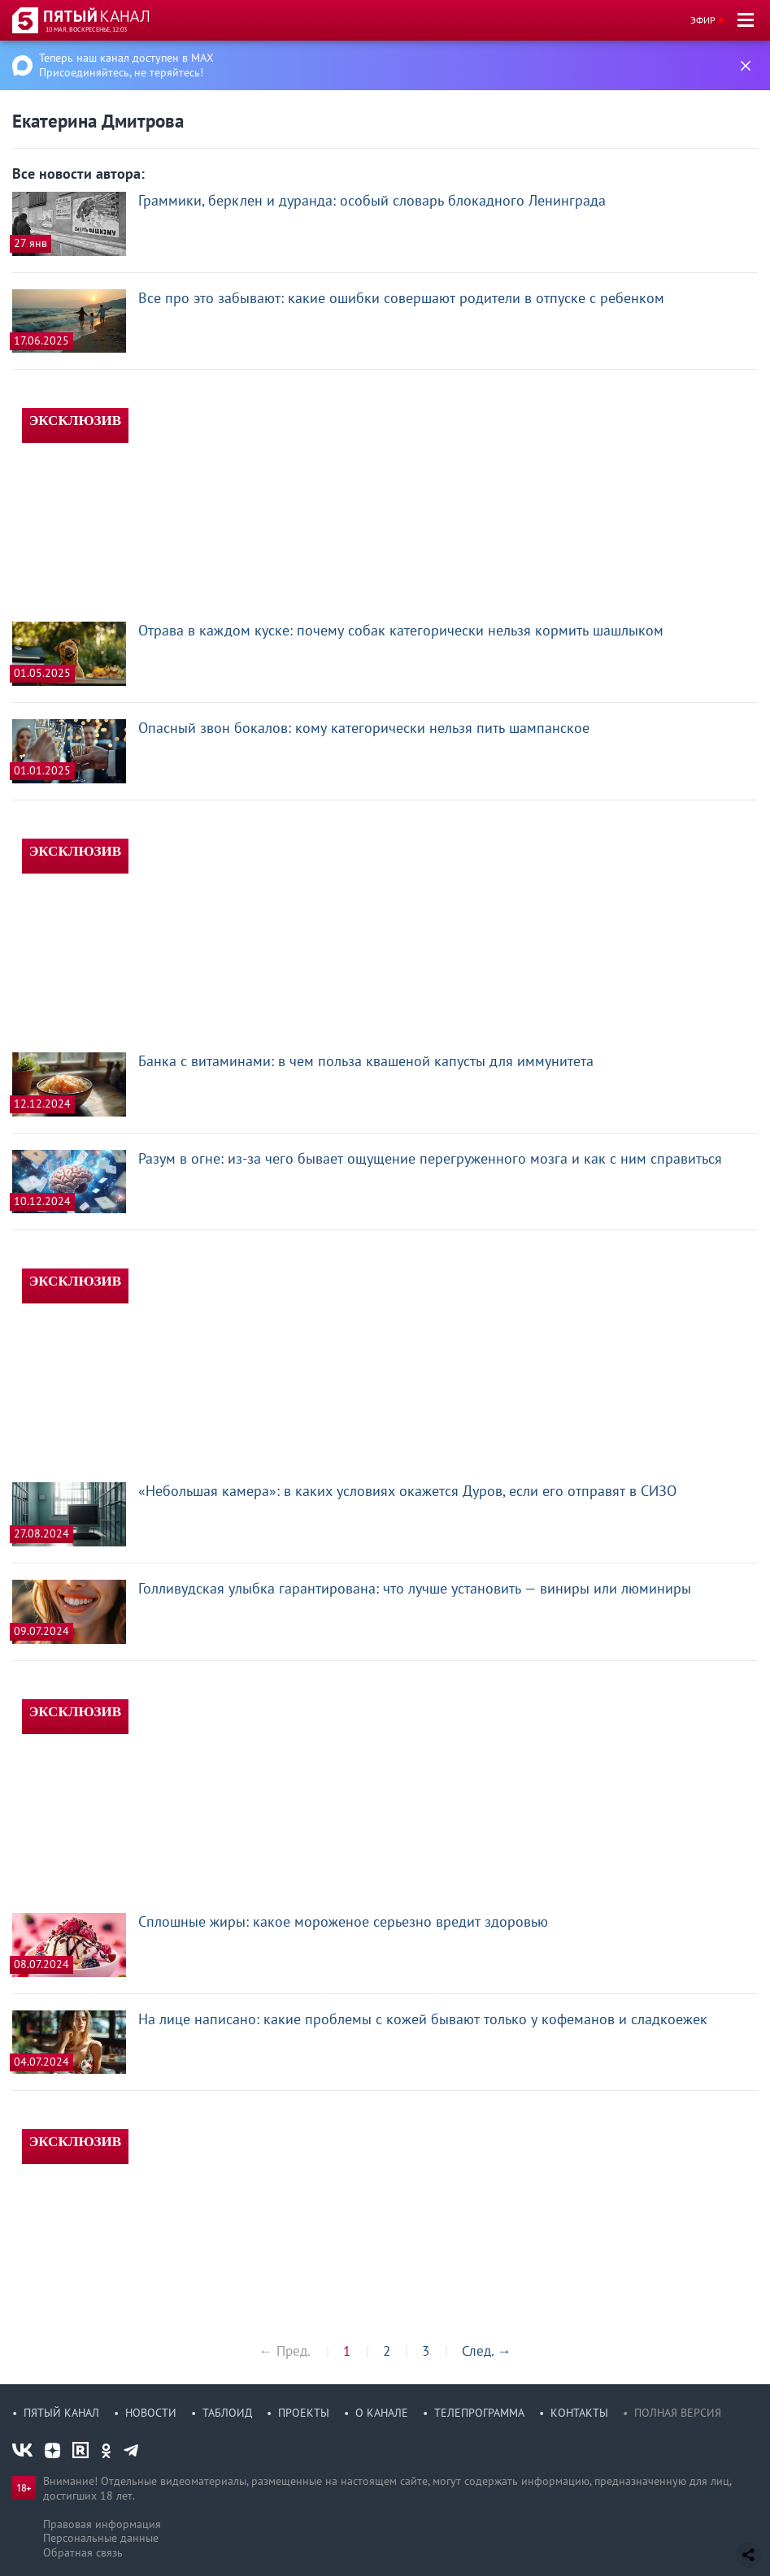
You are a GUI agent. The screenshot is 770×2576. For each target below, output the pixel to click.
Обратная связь (83, 2552)
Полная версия (677, 2412)
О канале (381, 2412)
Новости (150, 2412)
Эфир (703, 20)
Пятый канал (61, 2412)
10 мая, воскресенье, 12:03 (86, 29)
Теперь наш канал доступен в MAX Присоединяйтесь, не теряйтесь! (126, 65)
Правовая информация (102, 2524)
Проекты (303, 2412)
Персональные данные (101, 2537)
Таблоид (227, 2412)
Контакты (579, 2412)
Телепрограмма (479, 2412)
